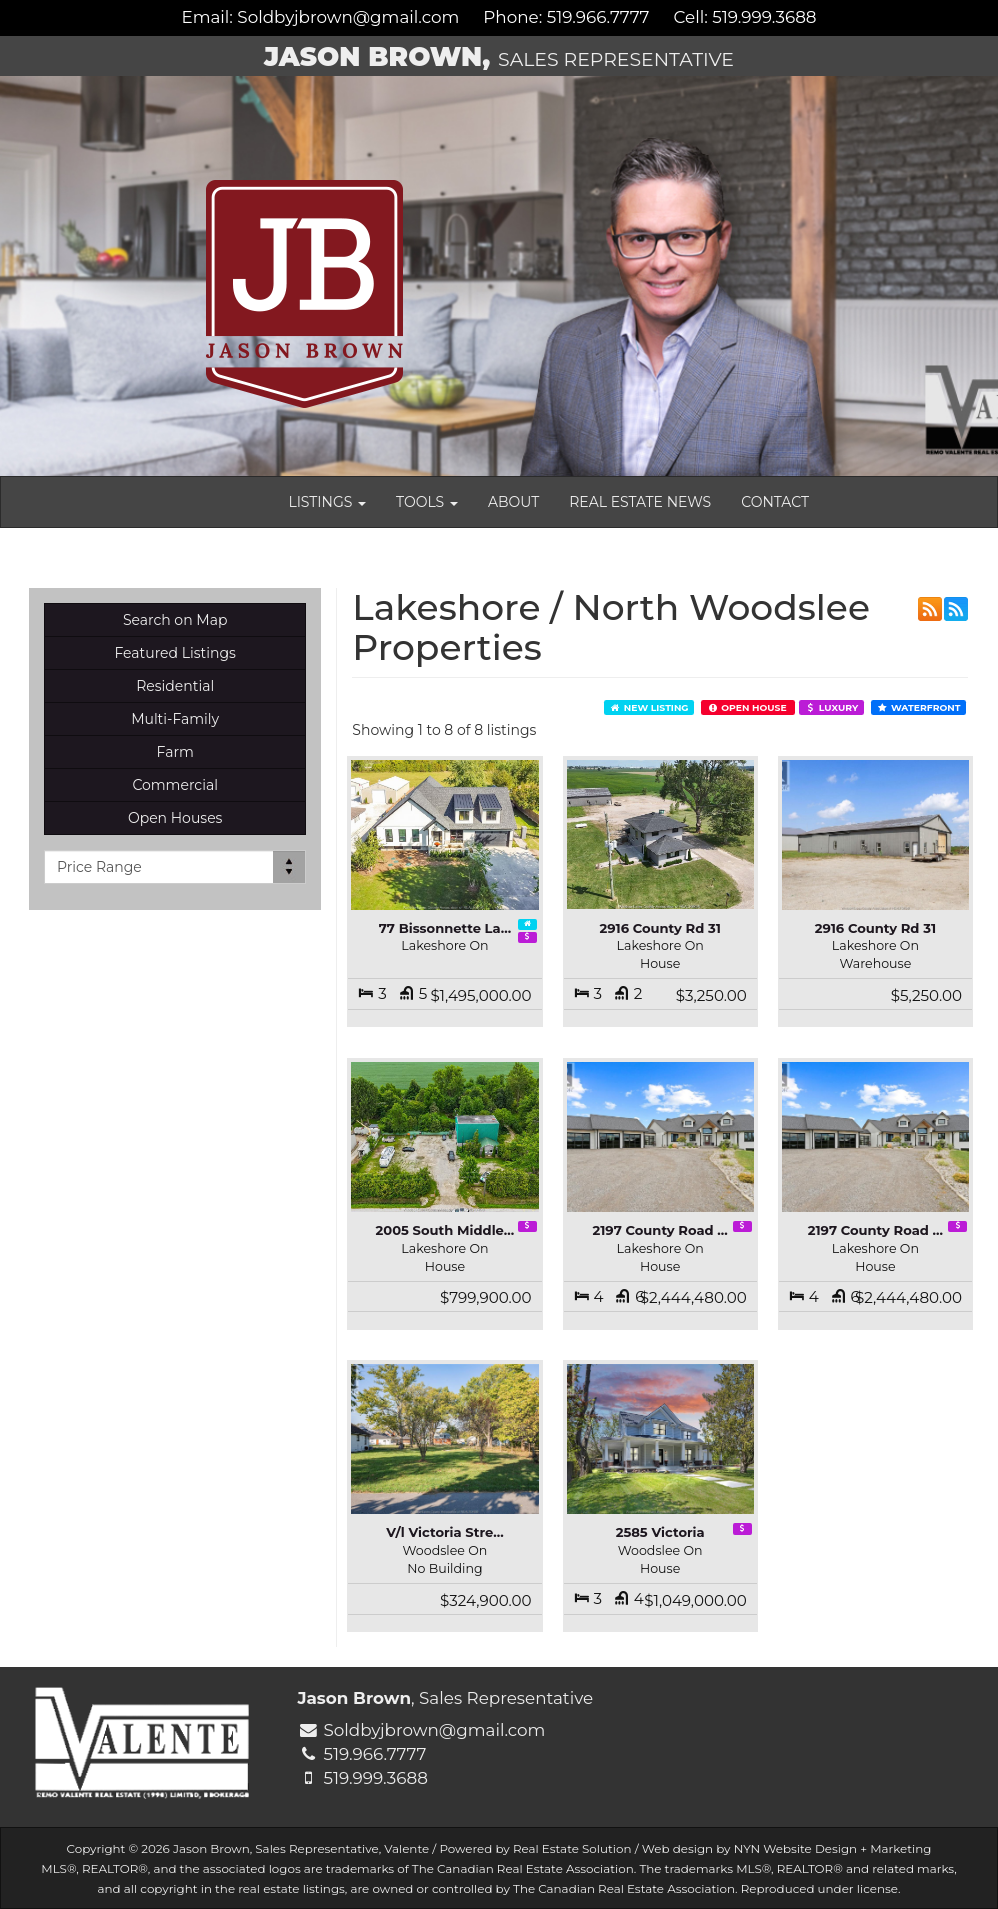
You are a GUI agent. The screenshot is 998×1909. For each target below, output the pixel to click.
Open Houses (175, 818)
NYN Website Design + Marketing (833, 1848)
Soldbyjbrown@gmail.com (348, 17)
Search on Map (175, 620)
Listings (327, 502)
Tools (427, 502)
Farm (175, 752)
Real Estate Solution (572, 1848)
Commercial (175, 785)
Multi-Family (175, 719)
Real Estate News (640, 502)
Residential (175, 686)
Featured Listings (174, 653)
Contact (775, 502)
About (513, 502)
